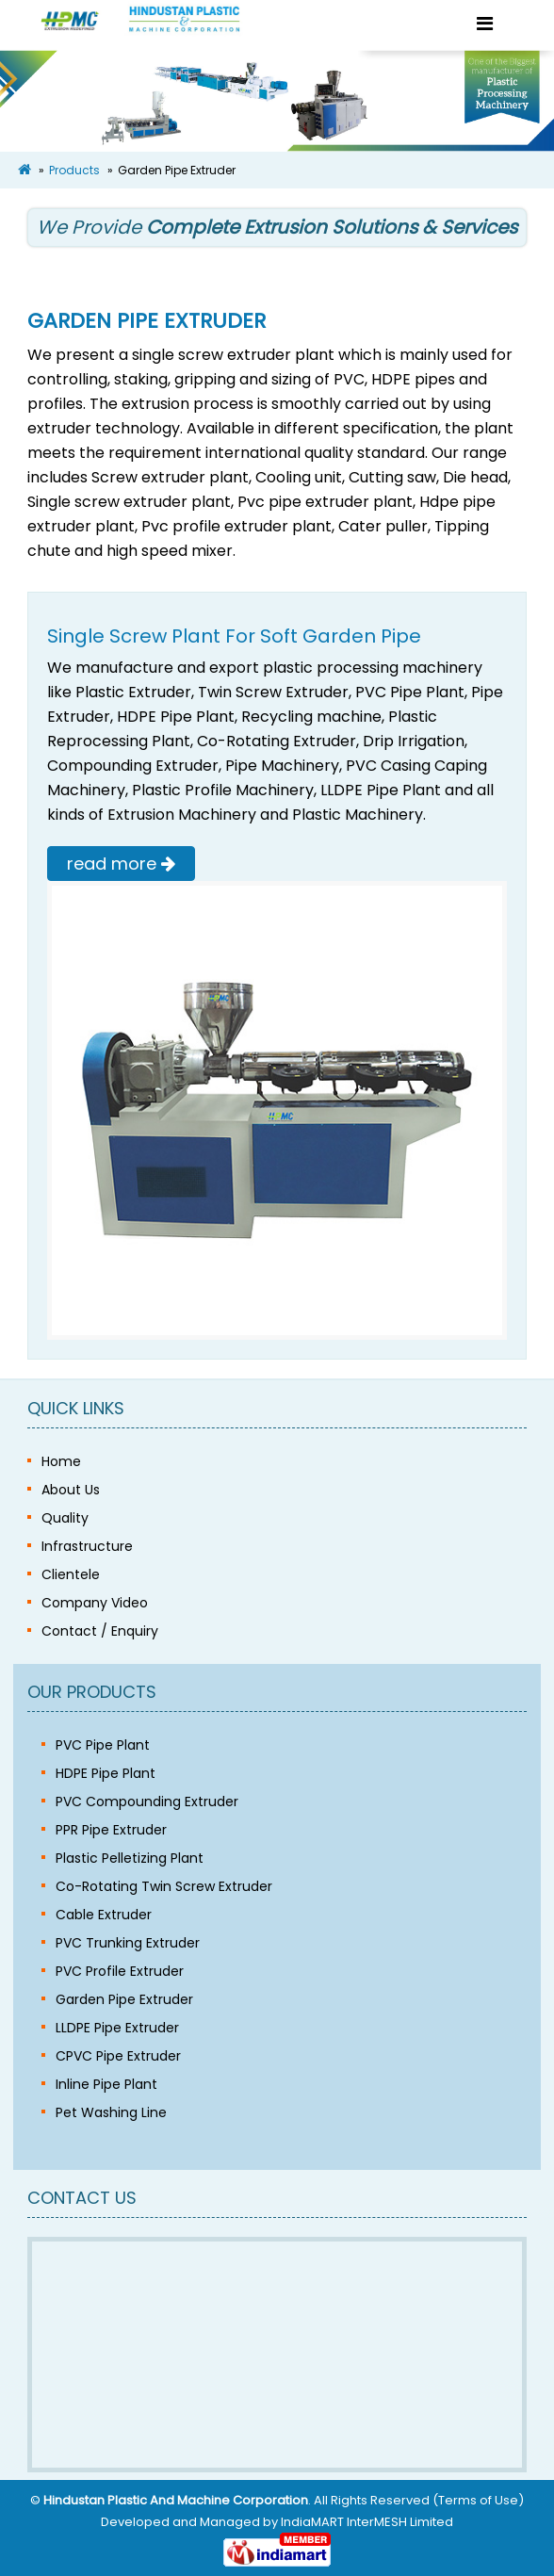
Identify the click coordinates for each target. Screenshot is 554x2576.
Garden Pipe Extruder (124, 1999)
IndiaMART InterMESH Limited (367, 2522)
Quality (65, 1517)
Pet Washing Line (111, 2112)
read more (121, 863)
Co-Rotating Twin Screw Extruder (164, 1886)
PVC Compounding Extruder (147, 1801)
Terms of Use (478, 2500)
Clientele (70, 1574)
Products (74, 170)
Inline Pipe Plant (106, 2084)
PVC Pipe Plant (103, 1745)
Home (61, 1461)
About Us (70, 1489)
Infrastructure (87, 1546)
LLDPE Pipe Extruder (117, 2027)
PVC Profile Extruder (120, 1971)
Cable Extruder (104, 1914)
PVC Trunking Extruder (128, 1942)
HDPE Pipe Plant (105, 1773)
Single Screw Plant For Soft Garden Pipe (234, 636)
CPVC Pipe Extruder (118, 2055)
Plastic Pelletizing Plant (130, 1858)
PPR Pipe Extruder (111, 1829)
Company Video (94, 1602)
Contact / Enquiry (99, 1631)
